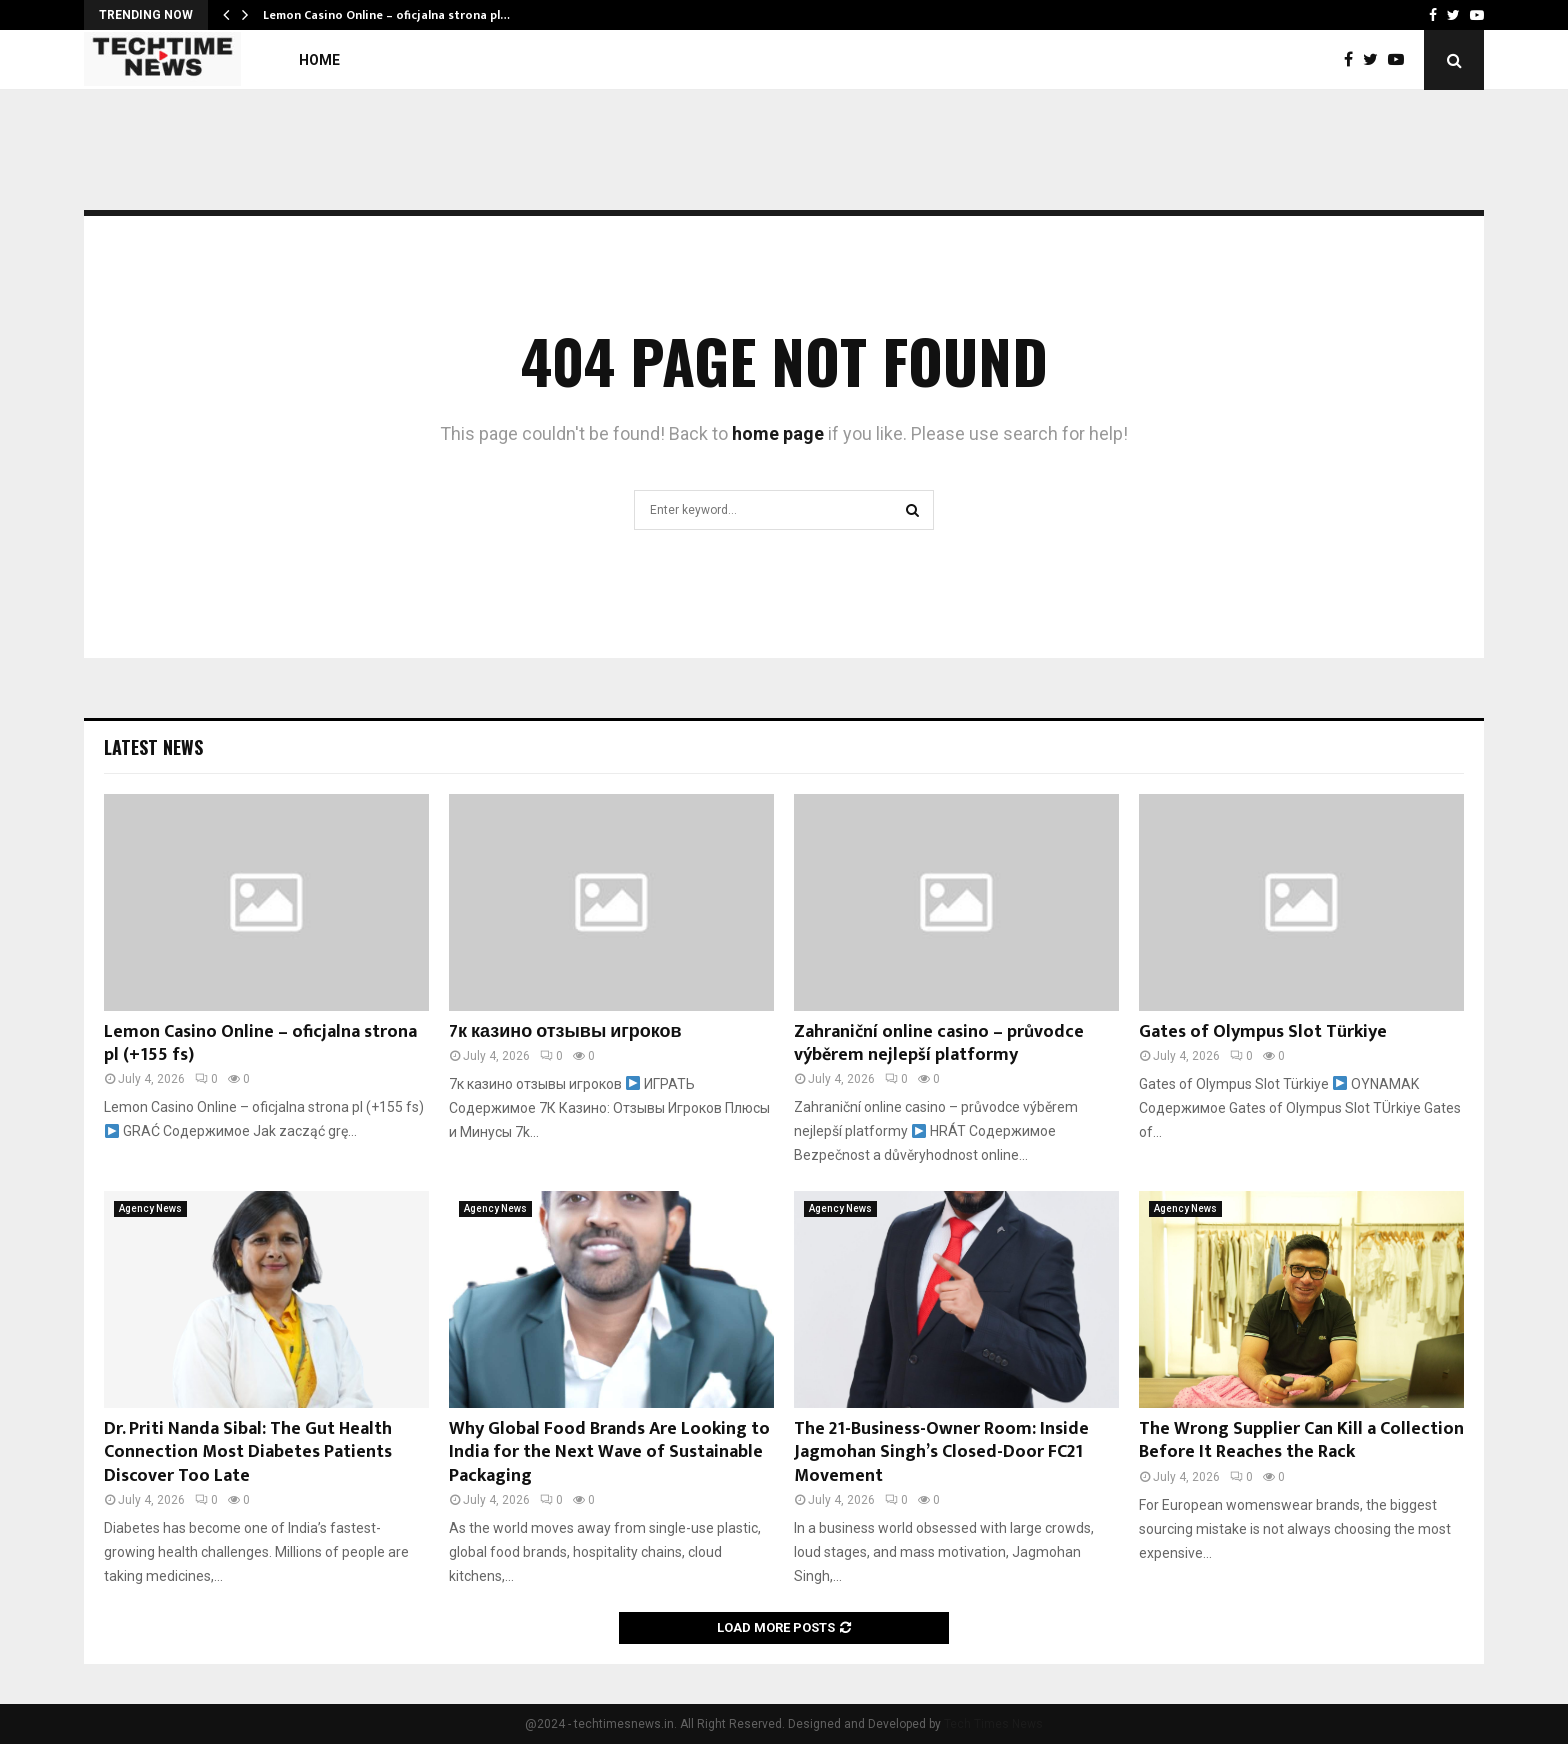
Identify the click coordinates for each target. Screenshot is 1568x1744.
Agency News (150, 1208)
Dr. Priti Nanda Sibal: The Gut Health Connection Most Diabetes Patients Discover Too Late (248, 1452)
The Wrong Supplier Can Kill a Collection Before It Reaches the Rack (1301, 1440)
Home (319, 60)
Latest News (153, 747)
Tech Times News (993, 1724)
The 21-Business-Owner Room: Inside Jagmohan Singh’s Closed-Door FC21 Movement (941, 1452)
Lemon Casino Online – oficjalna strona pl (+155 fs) (260, 1043)
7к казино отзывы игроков (565, 1032)
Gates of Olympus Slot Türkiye (1263, 1032)
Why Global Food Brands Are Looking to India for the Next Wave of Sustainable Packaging (609, 1452)
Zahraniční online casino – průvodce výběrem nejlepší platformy (939, 1043)
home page (778, 433)
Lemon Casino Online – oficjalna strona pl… (386, 15)
